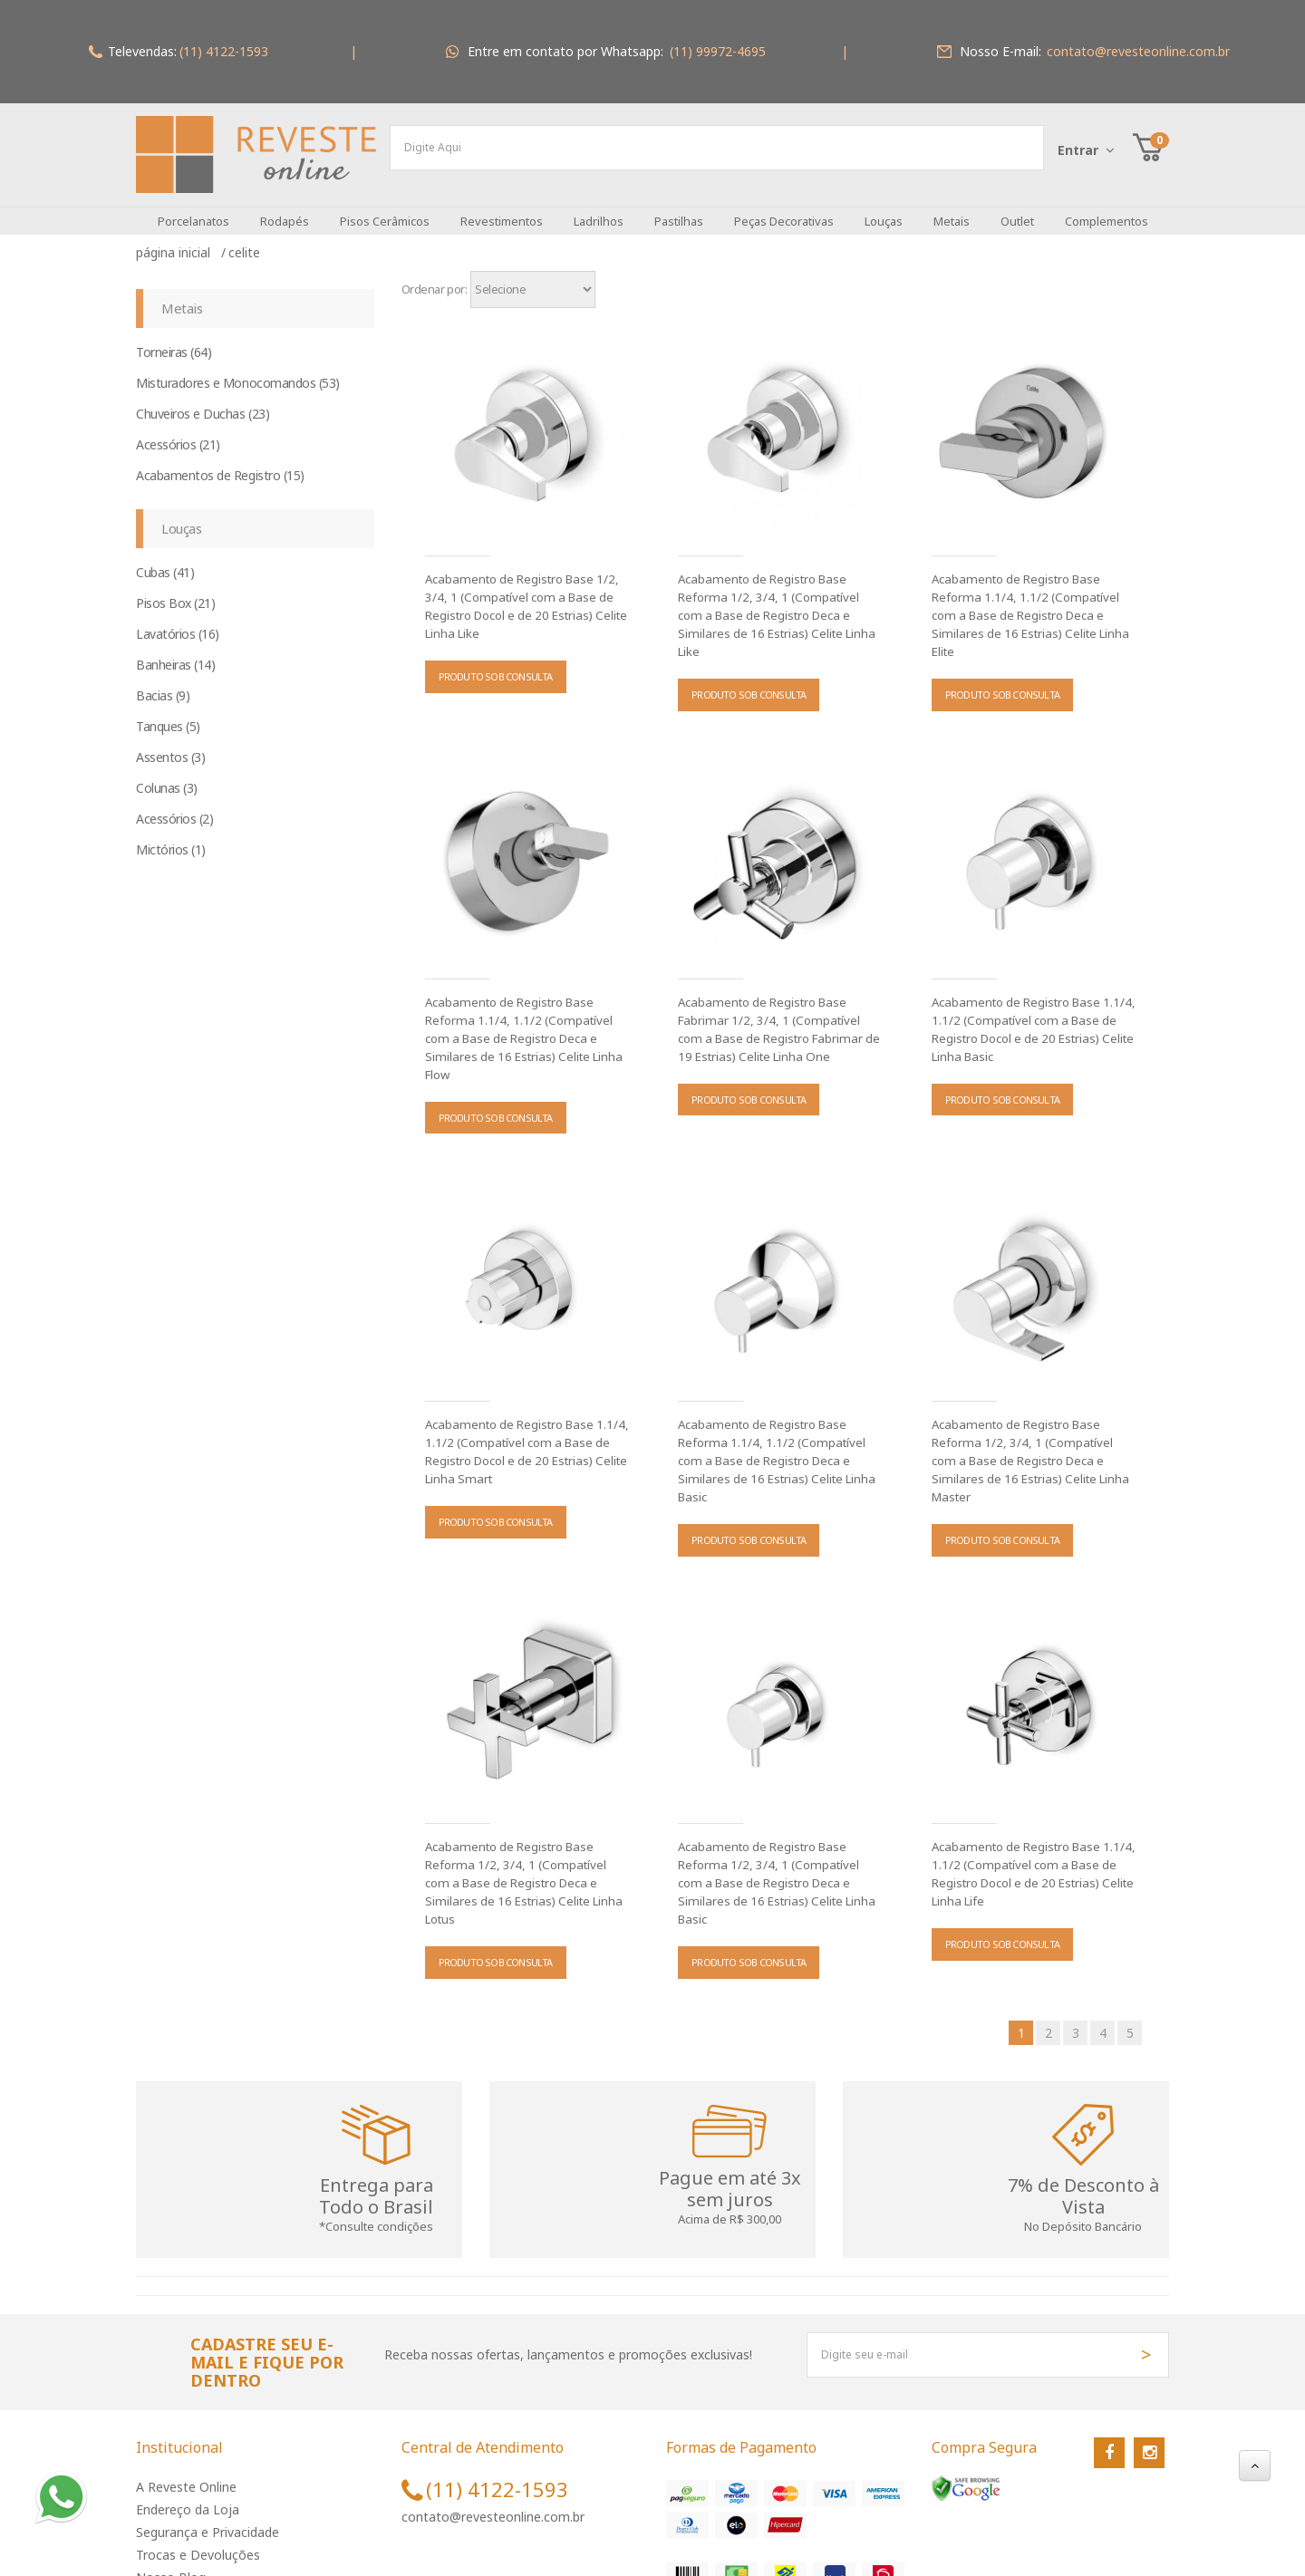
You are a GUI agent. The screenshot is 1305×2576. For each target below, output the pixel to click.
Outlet (1017, 207)
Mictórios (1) (171, 835)
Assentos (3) (170, 743)
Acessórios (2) (174, 805)
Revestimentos (501, 207)
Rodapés (284, 207)
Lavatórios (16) (177, 620)
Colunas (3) (167, 774)
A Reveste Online (186, 2473)
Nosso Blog (171, 2563)
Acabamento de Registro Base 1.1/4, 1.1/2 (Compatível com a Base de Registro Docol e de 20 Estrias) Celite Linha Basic (1032, 1015)
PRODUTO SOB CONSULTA (496, 663)
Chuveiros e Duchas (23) (202, 400)
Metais (951, 207)
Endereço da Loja (187, 2495)
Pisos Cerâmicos (385, 207)
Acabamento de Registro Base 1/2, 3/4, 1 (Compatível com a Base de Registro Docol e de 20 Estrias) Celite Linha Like (525, 592)
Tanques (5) (168, 712)
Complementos (1106, 207)
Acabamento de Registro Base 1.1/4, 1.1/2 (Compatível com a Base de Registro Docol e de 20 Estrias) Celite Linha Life (1032, 1860)
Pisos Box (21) (175, 589)
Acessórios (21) (178, 430)
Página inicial (177, 238)
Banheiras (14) (175, 651)
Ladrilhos (599, 207)
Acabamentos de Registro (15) (220, 461)
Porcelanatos (193, 207)
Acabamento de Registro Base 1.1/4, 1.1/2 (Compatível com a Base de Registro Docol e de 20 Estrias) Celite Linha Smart (525, 1438)
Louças (884, 207)
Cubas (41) (165, 558)
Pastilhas (678, 207)
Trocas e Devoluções (198, 2541)
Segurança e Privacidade (207, 2518)
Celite (244, 238)
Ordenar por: (434, 275)
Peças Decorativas (784, 207)
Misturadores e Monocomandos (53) (238, 369)
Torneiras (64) (173, 338)
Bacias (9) (162, 681)
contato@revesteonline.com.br (493, 2503)
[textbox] (716, 147)
